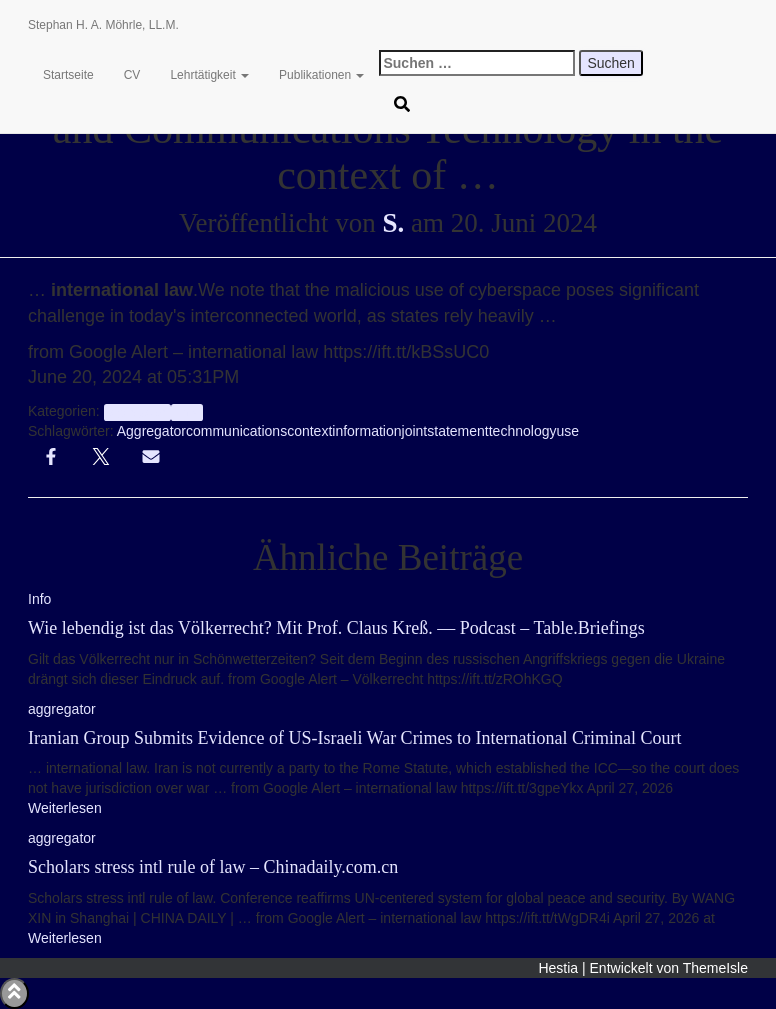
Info (186, 412)
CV (132, 75)
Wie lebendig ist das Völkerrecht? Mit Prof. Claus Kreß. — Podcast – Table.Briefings (336, 628)
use (567, 431)
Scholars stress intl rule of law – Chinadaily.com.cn (213, 867)
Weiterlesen (65, 808)
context (309, 431)
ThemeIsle (715, 968)
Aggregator (151, 431)
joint (415, 431)
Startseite (68, 75)
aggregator (137, 412)
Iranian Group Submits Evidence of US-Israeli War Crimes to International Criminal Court (355, 738)
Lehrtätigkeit (209, 75)
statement (457, 431)
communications (236, 431)
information (366, 431)
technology (523, 431)
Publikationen (321, 75)
